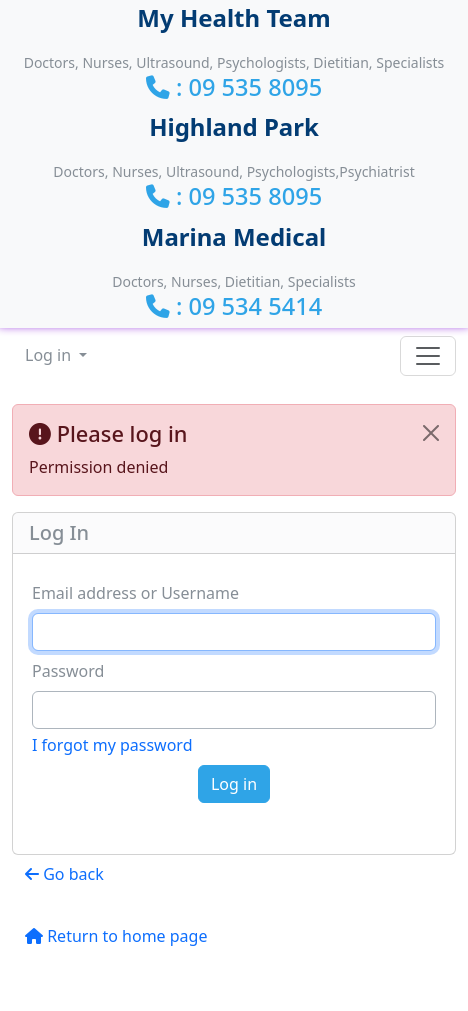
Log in (50, 355)
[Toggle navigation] (428, 356)
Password (68, 671)
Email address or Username (135, 593)
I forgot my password (112, 745)
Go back (64, 874)
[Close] (431, 433)
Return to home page (116, 936)
